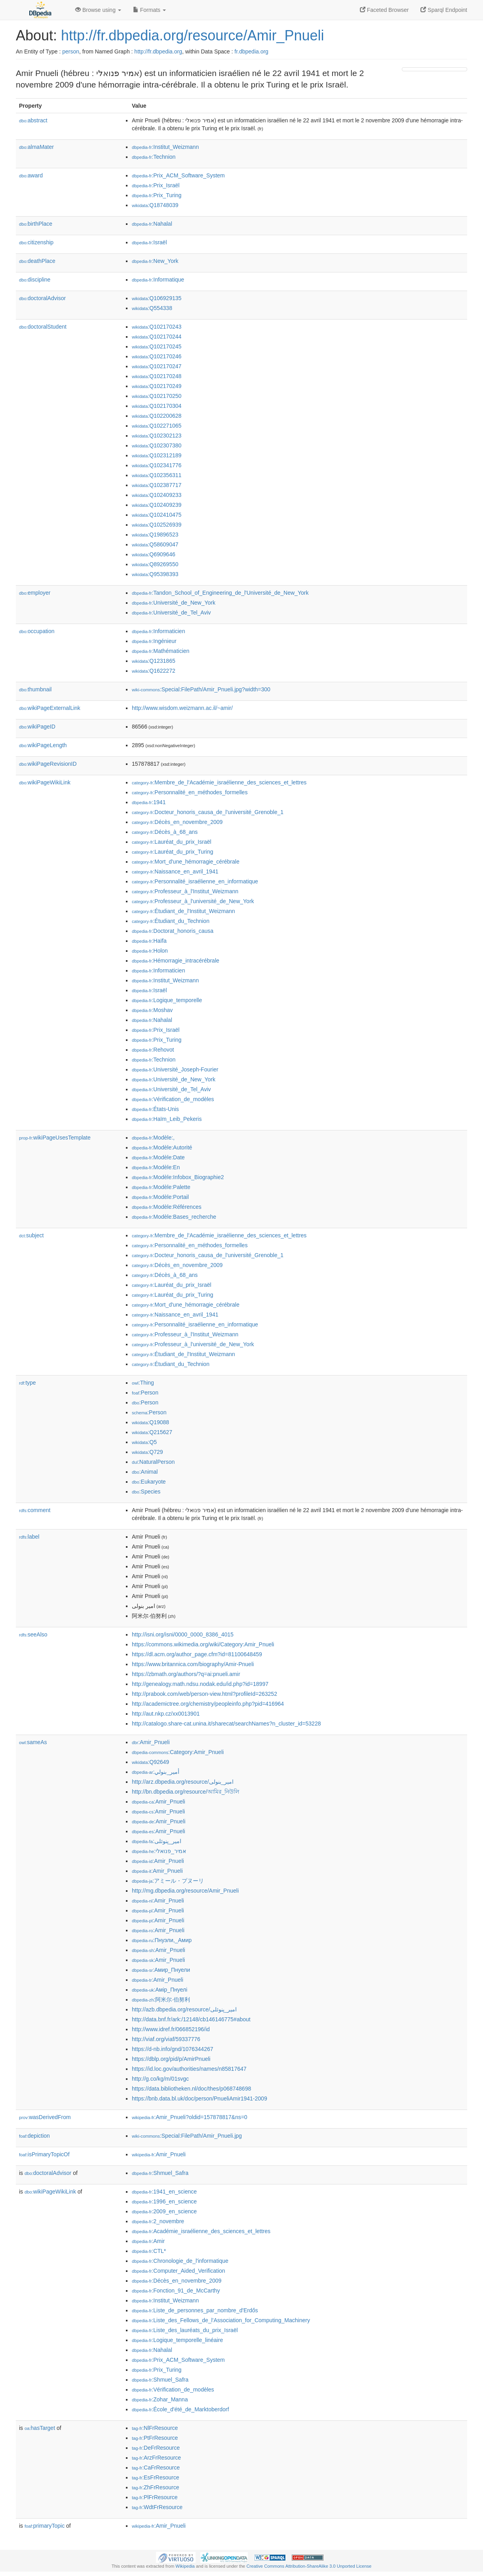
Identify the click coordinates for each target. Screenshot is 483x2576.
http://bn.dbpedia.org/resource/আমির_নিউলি (185, 1791)
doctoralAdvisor (42, 298)
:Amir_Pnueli (151, 1742)
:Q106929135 (156, 298)
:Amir (148, 2241)
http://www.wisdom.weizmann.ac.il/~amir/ (182, 708)
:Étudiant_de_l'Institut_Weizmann (183, 911)
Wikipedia (185, 2566)
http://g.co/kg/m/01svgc (160, 2079)
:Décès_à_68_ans (165, 832)
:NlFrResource (155, 2428)
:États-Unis (155, 1109)
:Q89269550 (155, 564)
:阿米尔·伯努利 (161, 1999)
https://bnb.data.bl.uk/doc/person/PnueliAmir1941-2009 (199, 2098)
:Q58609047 (155, 544)
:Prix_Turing (156, 195)
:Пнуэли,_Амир (162, 1940)
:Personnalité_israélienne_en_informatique (195, 881)
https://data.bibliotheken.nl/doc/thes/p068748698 (191, 2088)
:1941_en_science (164, 2191)
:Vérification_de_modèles (173, 1099)
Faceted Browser (384, 10)
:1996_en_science (164, 2201)
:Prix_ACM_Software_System (178, 175)
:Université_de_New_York (173, 602)
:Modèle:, (153, 1137)
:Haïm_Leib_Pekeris (167, 1119)
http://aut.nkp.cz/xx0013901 (166, 1713)
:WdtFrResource (157, 2507)
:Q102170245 (156, 346)
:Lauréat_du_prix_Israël (171, 842)
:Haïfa (149, 941)
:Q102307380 (156, 445)
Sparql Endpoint (443, 10)
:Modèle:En (156, 1167)
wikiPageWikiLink (44, 782)
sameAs (33, 1742)
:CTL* (149, 2251)
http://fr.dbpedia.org (158, 51)
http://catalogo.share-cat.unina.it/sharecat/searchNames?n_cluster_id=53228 (226, 1723)
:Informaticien (158, 631)
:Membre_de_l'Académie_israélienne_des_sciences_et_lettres (219, 782)
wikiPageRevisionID (48, 764)
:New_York (155, 261)
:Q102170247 (156, 366)
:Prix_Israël (155, 185)
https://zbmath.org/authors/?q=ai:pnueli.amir (186, 1674)
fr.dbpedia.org (251, 51)
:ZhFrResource (155, 2487)
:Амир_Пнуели (161, 1970)
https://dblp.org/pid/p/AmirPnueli (171, 2059)
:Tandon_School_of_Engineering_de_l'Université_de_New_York (220, 593)
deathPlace (37, 261)
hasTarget (40, 2428)
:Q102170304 (156, 406)
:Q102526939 (156, 524)
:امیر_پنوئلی (156, 1841)
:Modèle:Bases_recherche (174, 1217)
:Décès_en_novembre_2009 (177, 822)
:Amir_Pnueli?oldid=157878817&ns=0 (189, 2117)
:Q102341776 (156, 465)
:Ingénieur (154, 641)
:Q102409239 (156, 505)
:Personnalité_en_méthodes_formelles (189, 792)
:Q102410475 (156, 515)
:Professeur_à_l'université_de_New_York (193, 901)
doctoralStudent (43, 326)
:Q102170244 (156, 336)
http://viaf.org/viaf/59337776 (166, 2039)
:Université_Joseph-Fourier (175, 1069)
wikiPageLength (43, 745)
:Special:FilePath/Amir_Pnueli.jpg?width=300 (201, 689)
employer (34, 593)
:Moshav (152, 1010)
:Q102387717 (156, 485)
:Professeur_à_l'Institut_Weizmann (185, 891)
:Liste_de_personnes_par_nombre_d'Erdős (195, 2310)
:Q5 (144, 1442)
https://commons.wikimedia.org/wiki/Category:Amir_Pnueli (203, 1644)
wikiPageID (37, 726)
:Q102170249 (156, 386)
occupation (37, 631)
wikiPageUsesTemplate (55, 1137)
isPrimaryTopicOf (44, 2154)
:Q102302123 (156, 435)
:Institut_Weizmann (165, 147)
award (31, 175)
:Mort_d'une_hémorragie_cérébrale (186, 861)
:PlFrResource (155, 2497)
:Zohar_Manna (160, 2399)
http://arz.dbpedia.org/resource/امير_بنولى (183, 1782)
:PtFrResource (155, 2438)
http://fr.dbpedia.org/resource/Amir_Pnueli (192, 35)
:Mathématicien (160, 651)
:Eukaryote (149, 1481)
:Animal (145, 1472)
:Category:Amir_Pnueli (178, 1752)
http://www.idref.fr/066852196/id (171, 2029)
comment (34, 1510)
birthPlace (35, 224)
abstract (33, 120)
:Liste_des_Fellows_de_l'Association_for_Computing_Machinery (221, 2320)
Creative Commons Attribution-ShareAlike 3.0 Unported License (308, 2566)
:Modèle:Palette (161, 1187)
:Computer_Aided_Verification (178, 2271)
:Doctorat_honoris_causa (172, 931)
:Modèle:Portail (160, 1197)
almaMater (36, 147)
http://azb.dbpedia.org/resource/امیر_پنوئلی (184, 2009)
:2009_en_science (164, 2211)
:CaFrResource (156, 2467)
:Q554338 (152, 308)
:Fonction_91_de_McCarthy (176, 2290)
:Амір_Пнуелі (159, 1989)
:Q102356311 (156, 475)
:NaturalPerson (153, 1462)
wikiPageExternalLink (49, 708)
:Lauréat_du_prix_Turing (172, 852)
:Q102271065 (156, 425)
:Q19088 (150, 1422)
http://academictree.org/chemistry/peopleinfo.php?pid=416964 (208, 1704)
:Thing (143, 1382)
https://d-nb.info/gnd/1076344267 (172, 2049)
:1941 (148, 802)
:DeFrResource (156, 2448)
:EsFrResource (155, 2477)
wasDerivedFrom (45, 2117)
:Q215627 (152, 1432)
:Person (145, 1392)
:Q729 (147, 1452)
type (27, 1382)
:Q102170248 (156, 376)
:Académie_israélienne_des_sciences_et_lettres (201, 2231)
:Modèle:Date (158, 1157)
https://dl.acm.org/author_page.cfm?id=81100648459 (197, 1654)
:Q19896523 (155, 534)
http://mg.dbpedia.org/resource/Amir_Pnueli (185, 1890)
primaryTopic (45, 2526)
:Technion (153, 157)
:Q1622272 (153, 671)
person (70, 51)
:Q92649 (150, 1762)
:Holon (150, 950)
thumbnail (35, 689)
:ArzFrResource (156, 2457)
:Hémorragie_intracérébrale (175, 960)
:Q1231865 (153, 661)
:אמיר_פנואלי (159, 1851)
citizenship (36, 242)
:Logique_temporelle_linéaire (177, 2340)
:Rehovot (153, 1049)
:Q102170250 (156, 396)
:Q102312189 (156, 455)
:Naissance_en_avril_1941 (175, 871)
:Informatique (158, 279)
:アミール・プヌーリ (168, 1881)
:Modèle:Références (167, 1207)
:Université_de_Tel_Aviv (171, 612)
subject (31, 1235)
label (29, 1536)
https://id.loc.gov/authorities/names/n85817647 (189, 2069)
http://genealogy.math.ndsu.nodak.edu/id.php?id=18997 (200, 1684)
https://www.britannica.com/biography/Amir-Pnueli (193, 1664)
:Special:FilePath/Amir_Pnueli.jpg (187, 2136)
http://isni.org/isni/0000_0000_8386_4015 (183, 1634)
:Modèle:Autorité (162, 1147)
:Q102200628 (156, 416)
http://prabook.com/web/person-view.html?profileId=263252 (204, 1694)
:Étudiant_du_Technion (170, 921)
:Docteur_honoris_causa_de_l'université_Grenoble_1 (207, 812)
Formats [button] (149, 10)
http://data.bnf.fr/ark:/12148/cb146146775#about (191, 2019)
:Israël (149, 242)
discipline (34, 279)
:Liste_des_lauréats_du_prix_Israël (185, 2330)
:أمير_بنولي (155, 1772)
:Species (146, 1491)
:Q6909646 (153, 554)
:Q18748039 (155, 205)
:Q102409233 (156, 495)
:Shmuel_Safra (160, 2173)
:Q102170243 (156, 326)
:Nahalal (152, 224)
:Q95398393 (155, 574)
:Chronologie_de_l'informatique (180, 2261)
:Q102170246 (156, 356)
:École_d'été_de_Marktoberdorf (180, 2409)
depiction (34, 2136)
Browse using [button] (98, 10)
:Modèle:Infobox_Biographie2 (178, 1177)
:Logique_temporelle (167, 1000)
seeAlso (33, 1634)
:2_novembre (158, 2221)
